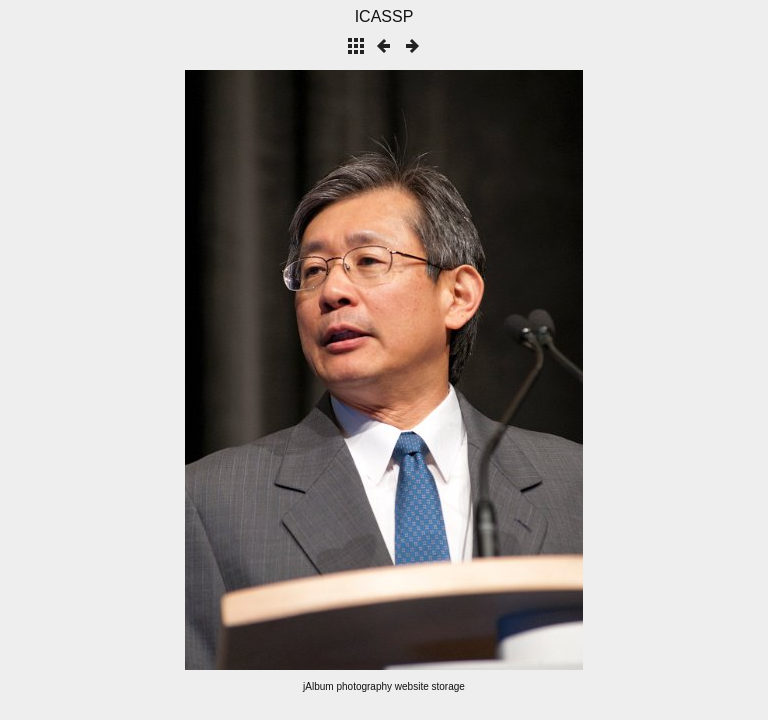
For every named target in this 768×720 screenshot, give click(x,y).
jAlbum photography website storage (384, 686)
